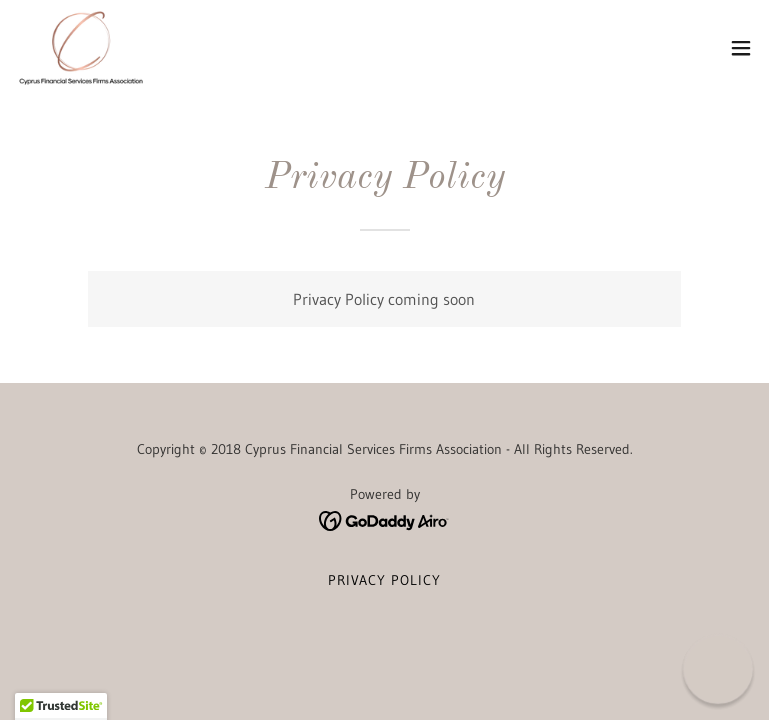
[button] (741, 48)
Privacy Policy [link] (384, 580)
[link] (81, 48)
